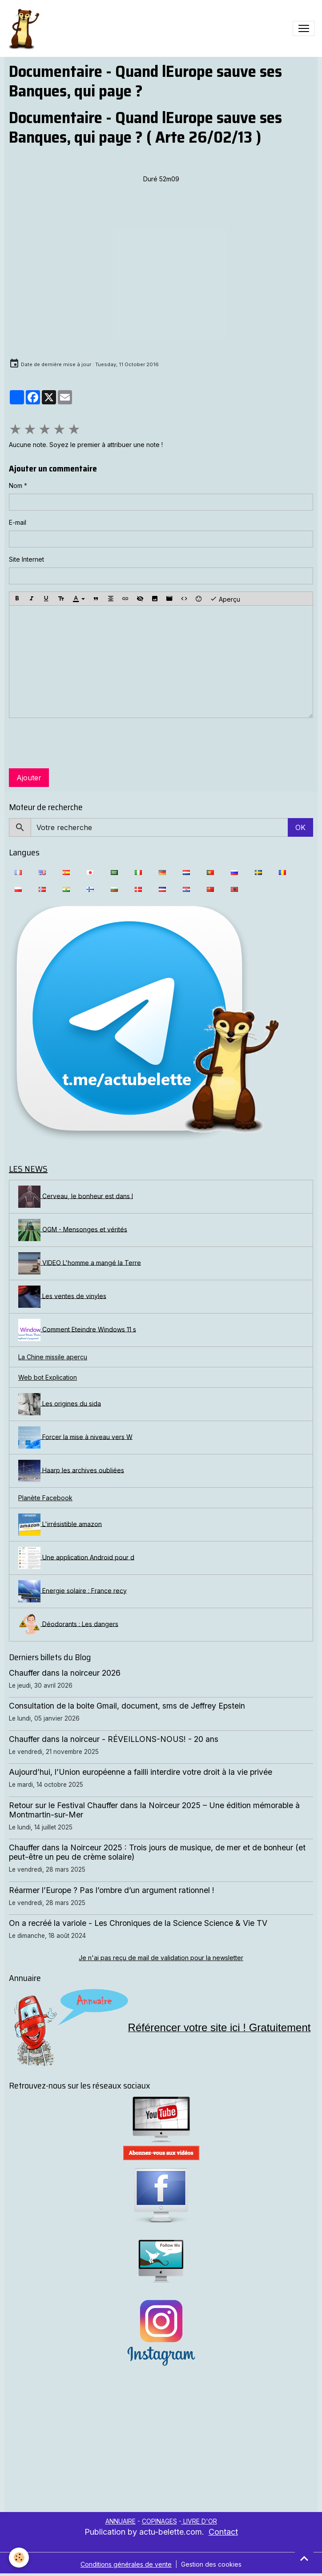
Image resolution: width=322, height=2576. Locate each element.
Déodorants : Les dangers (68, 1624)
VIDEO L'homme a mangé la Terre (79, 1263)
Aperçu (225, 598)
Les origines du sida (59, 1404)
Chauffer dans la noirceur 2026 (65, 1672)
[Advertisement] (161, 2445)
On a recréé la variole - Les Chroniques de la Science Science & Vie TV (138, 1923)
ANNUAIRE (120, 2521)
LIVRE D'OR (199, 2521)
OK (300, 827)
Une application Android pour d (76, 1558)
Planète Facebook (45, 1498)
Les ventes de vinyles (62, 1297)
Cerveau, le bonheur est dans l (75, 1197)
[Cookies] (19, 2558)
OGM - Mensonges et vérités (72, 1230)
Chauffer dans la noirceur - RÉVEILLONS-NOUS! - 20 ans (113, 1739)
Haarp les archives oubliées (71, 1471)
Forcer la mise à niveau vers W (75, 1437)
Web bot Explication (47, 1377)
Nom (15, 485)
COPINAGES (159, 2521)
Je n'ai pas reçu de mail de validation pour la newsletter (161, 1957)
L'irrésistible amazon (60, 1525)
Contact (223, 2531)
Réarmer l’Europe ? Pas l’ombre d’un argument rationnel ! (111, 1890)
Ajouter (28, 777)
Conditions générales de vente (126, 2564)
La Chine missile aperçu (52, 1357)
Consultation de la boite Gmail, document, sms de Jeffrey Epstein (127, 1705)
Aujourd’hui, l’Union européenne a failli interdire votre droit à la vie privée (140, 1772)
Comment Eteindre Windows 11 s (77, 1330)
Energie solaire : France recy (72, 1591)
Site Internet (26, 559)
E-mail (17, 522)
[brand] (25, 28)
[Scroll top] (304, 2558)
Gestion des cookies (211, 2564)
